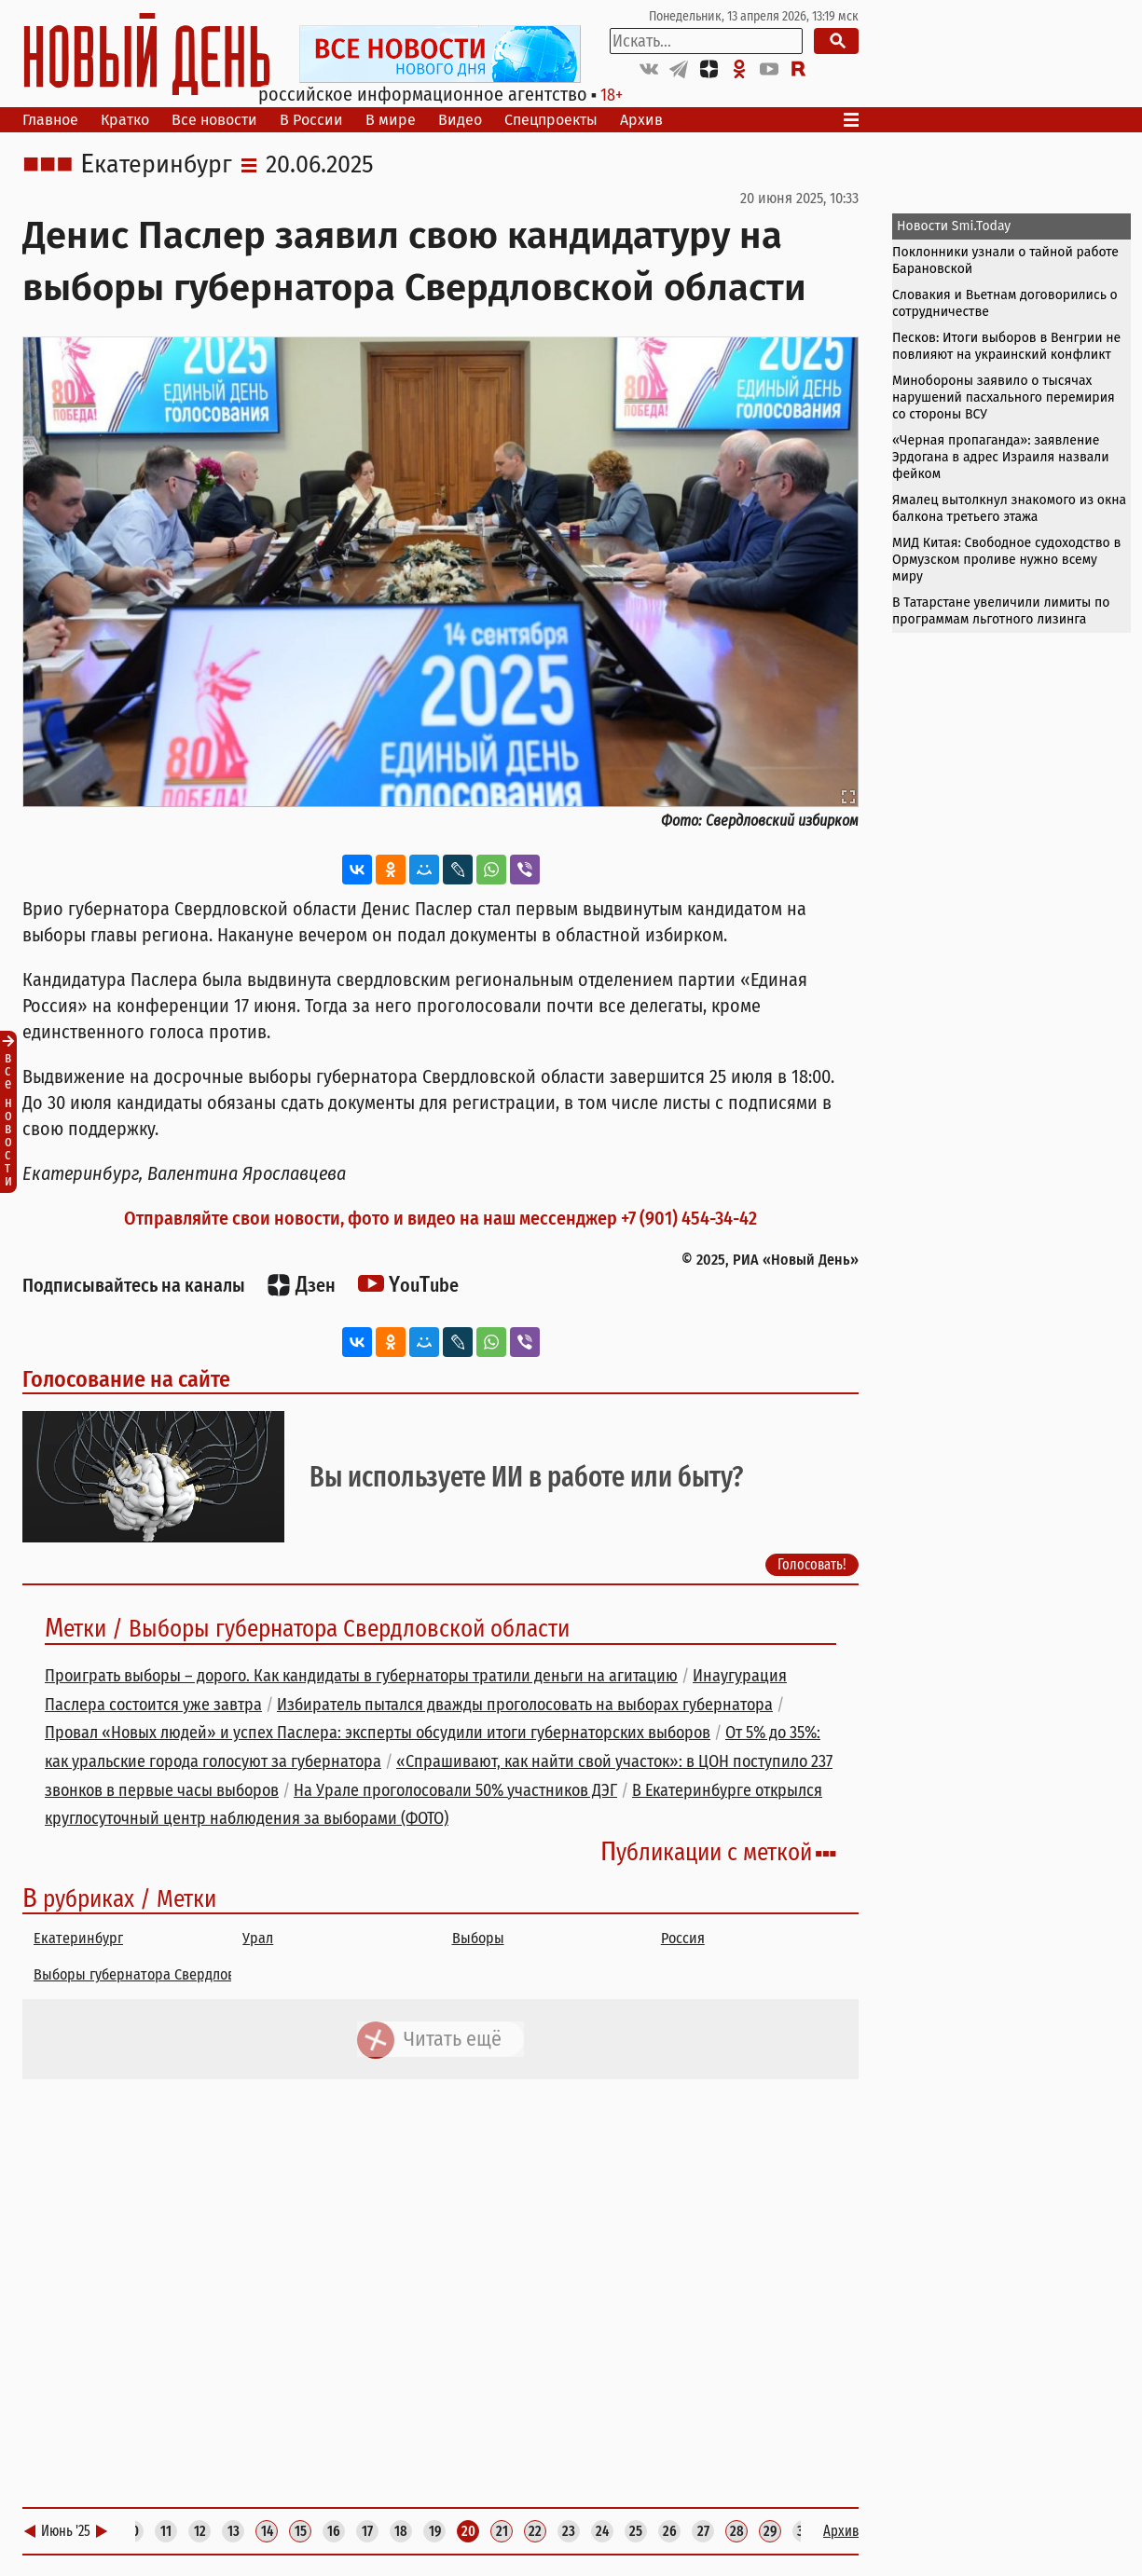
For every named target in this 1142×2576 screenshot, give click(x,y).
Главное (50, 120)
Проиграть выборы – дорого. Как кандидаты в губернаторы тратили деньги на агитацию (361, 1675)
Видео (460, 120)
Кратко (125, 120)
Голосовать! (811, 1563)
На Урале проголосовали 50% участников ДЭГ (455, 1790)
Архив (641, 120)
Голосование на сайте (126, 1379)
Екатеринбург (156, 165)
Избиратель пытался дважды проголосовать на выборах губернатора (525, 1704)
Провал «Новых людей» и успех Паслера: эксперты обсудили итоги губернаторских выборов (377, 1732)
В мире (390, 120)
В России (311, 120)
